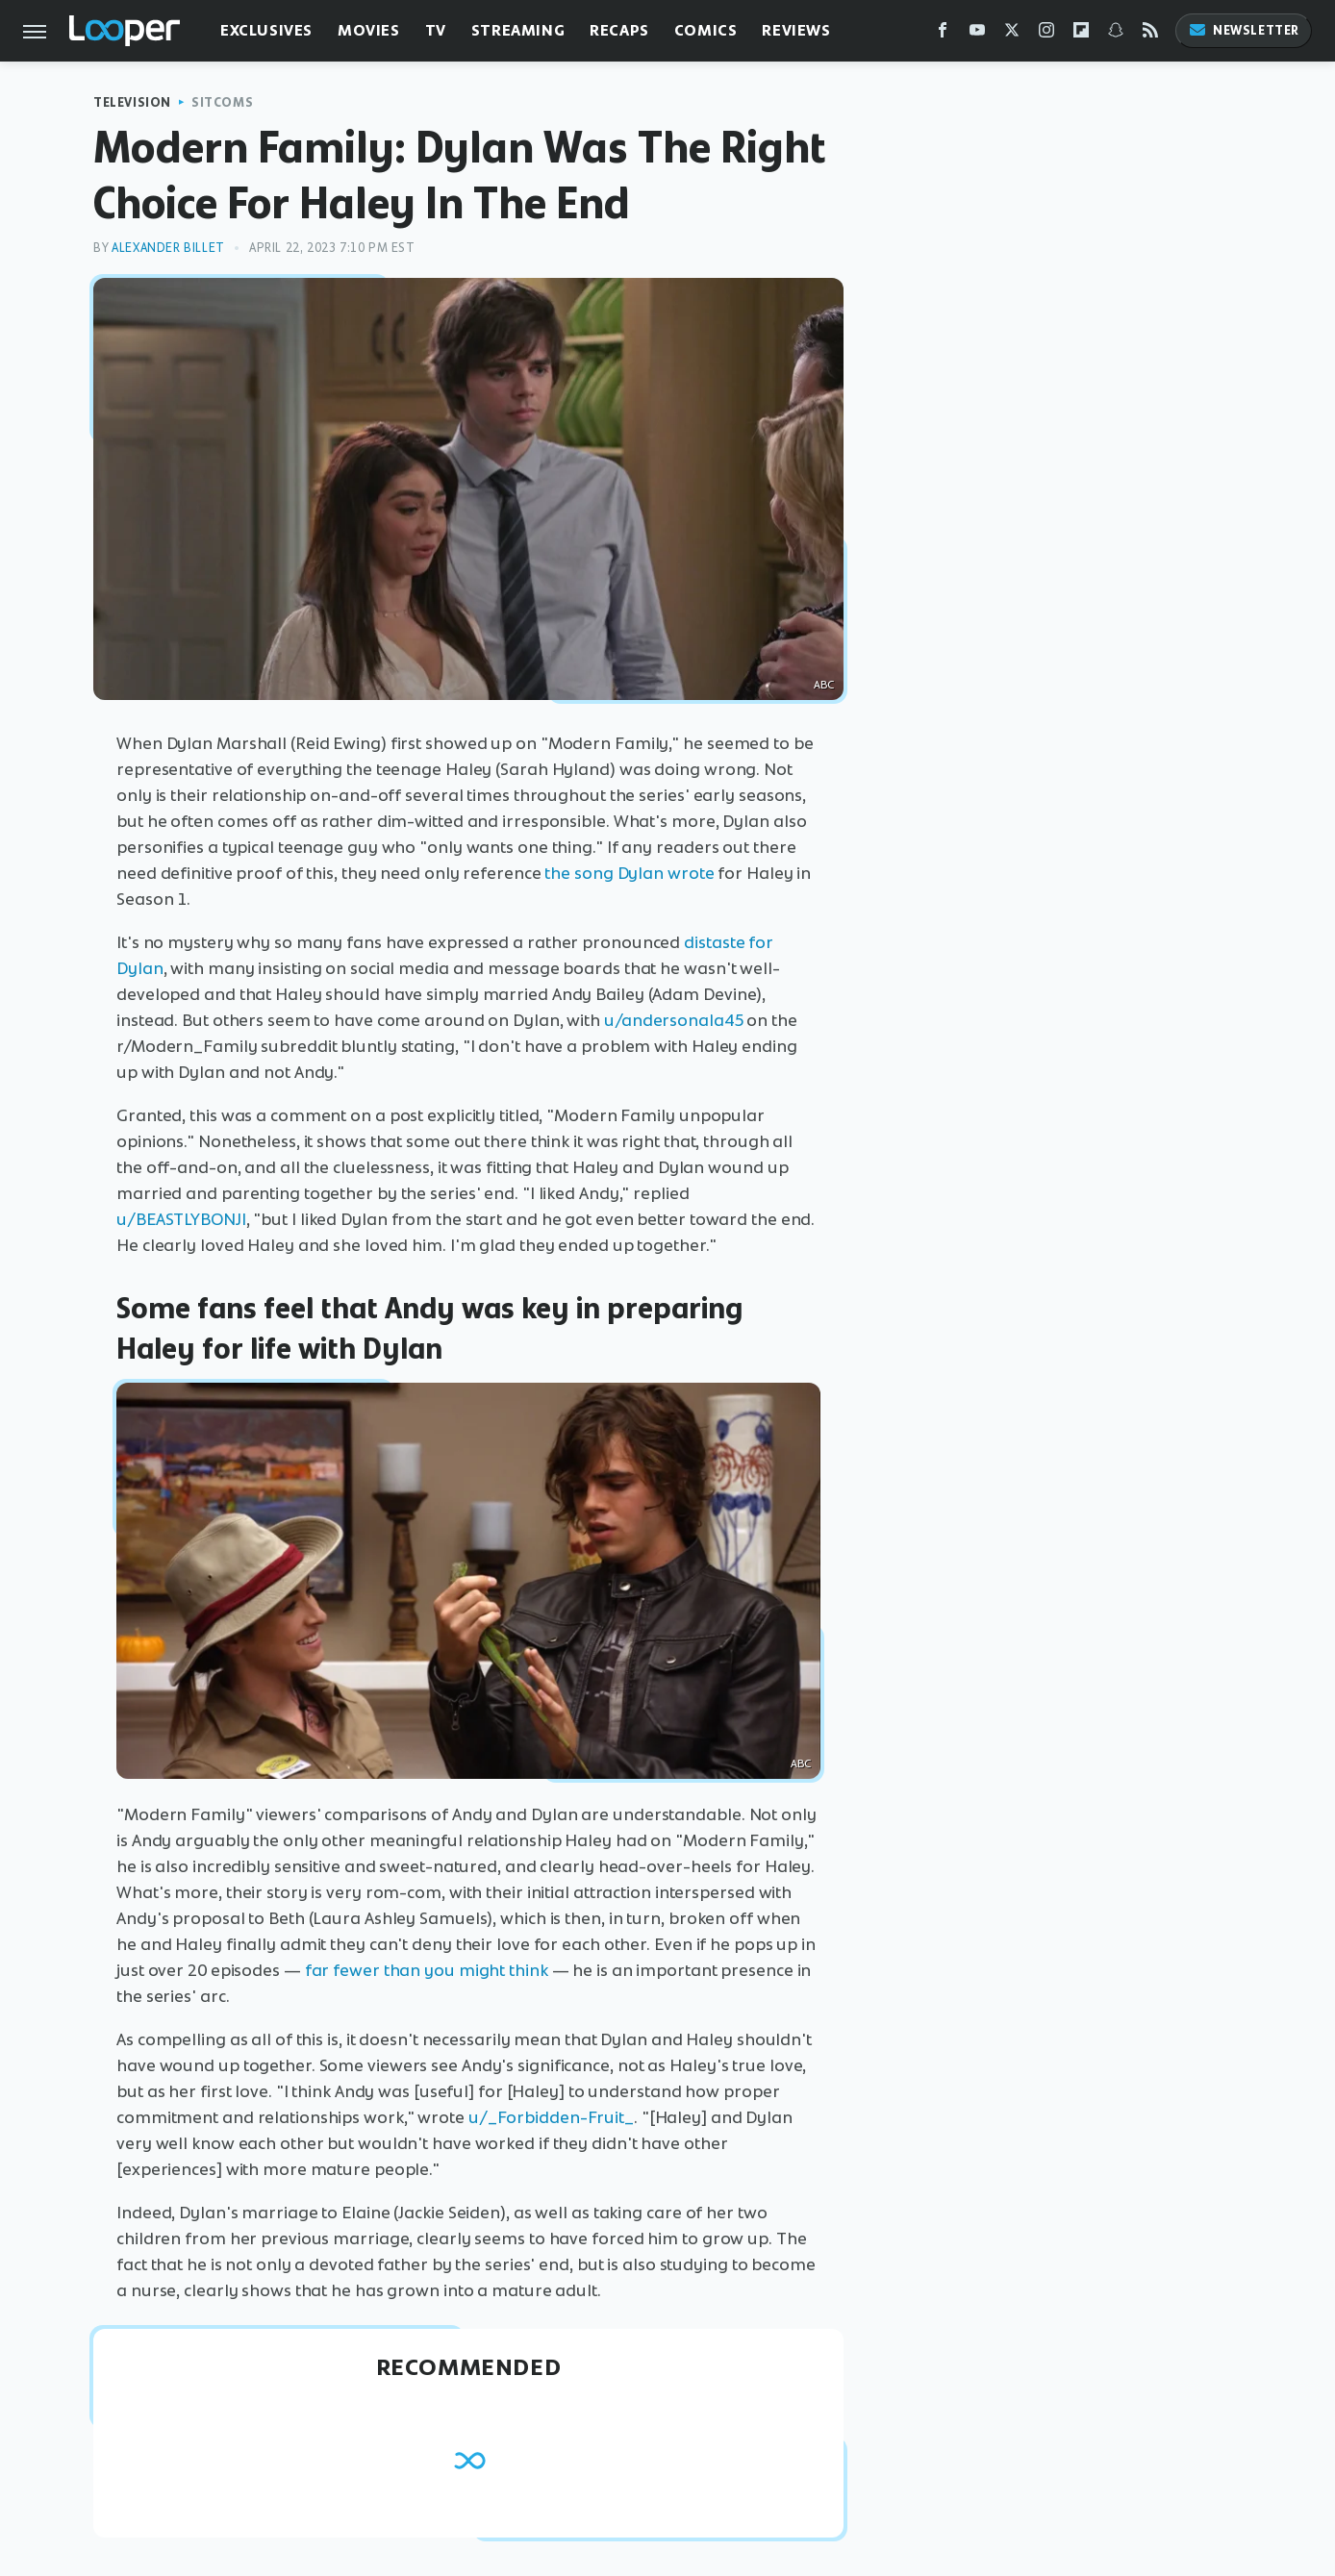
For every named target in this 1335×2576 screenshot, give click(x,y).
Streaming (518, 30)
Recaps (619, 30)
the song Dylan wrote (629, 873)
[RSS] (1150, 34)
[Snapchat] (1115, 34)
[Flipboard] (1081, 34)
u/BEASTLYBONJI (181, 1219)
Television (132, 102)
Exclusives (266, 30)
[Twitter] (1011, 34)
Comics (706, 30)
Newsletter (1243, 30)
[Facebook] (942, 34)
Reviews (796, 30)
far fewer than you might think (426, 1970)
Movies (369, 30)
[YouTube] (977, 34)
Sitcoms (222, 102)
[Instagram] (1046, 34)
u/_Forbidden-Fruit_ (551, 2117)
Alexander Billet (168, 247)
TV (435, 30)
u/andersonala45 (673, 1020)
